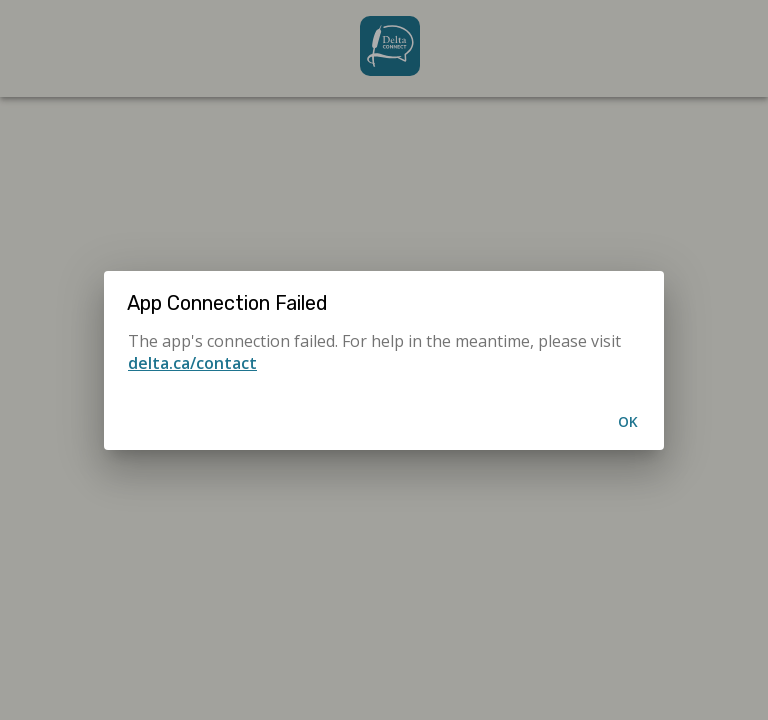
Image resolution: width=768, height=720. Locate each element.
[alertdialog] (384, 360)
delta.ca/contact (192, 363)
